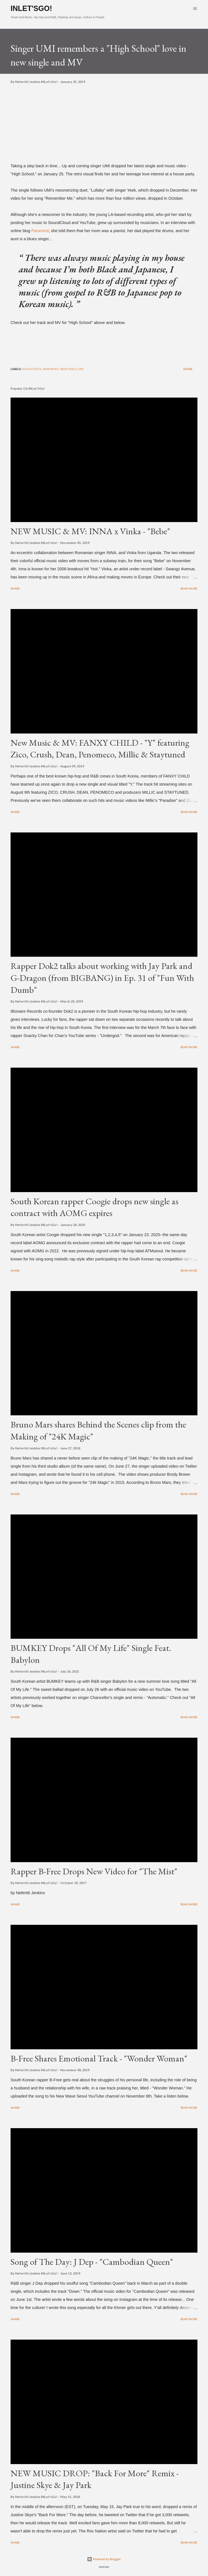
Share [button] (188, 369)
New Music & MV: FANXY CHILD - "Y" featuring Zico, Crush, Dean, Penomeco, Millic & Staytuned (100, 748)
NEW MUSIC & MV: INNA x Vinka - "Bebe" (90, 531)
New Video (69, 369)
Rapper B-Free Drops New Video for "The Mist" (94, 1871)
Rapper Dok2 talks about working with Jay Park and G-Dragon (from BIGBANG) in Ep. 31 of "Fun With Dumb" (102, 977)
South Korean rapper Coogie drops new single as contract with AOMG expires (94, 1207)
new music (51, 369)
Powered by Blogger (104, 2559)
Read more (189, 588)
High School (32, 369)
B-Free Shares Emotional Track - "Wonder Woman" (99, 2058)
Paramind (40, 230)
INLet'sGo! (31, 8)
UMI (80, 369)
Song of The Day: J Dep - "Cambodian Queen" (92, 2261)
